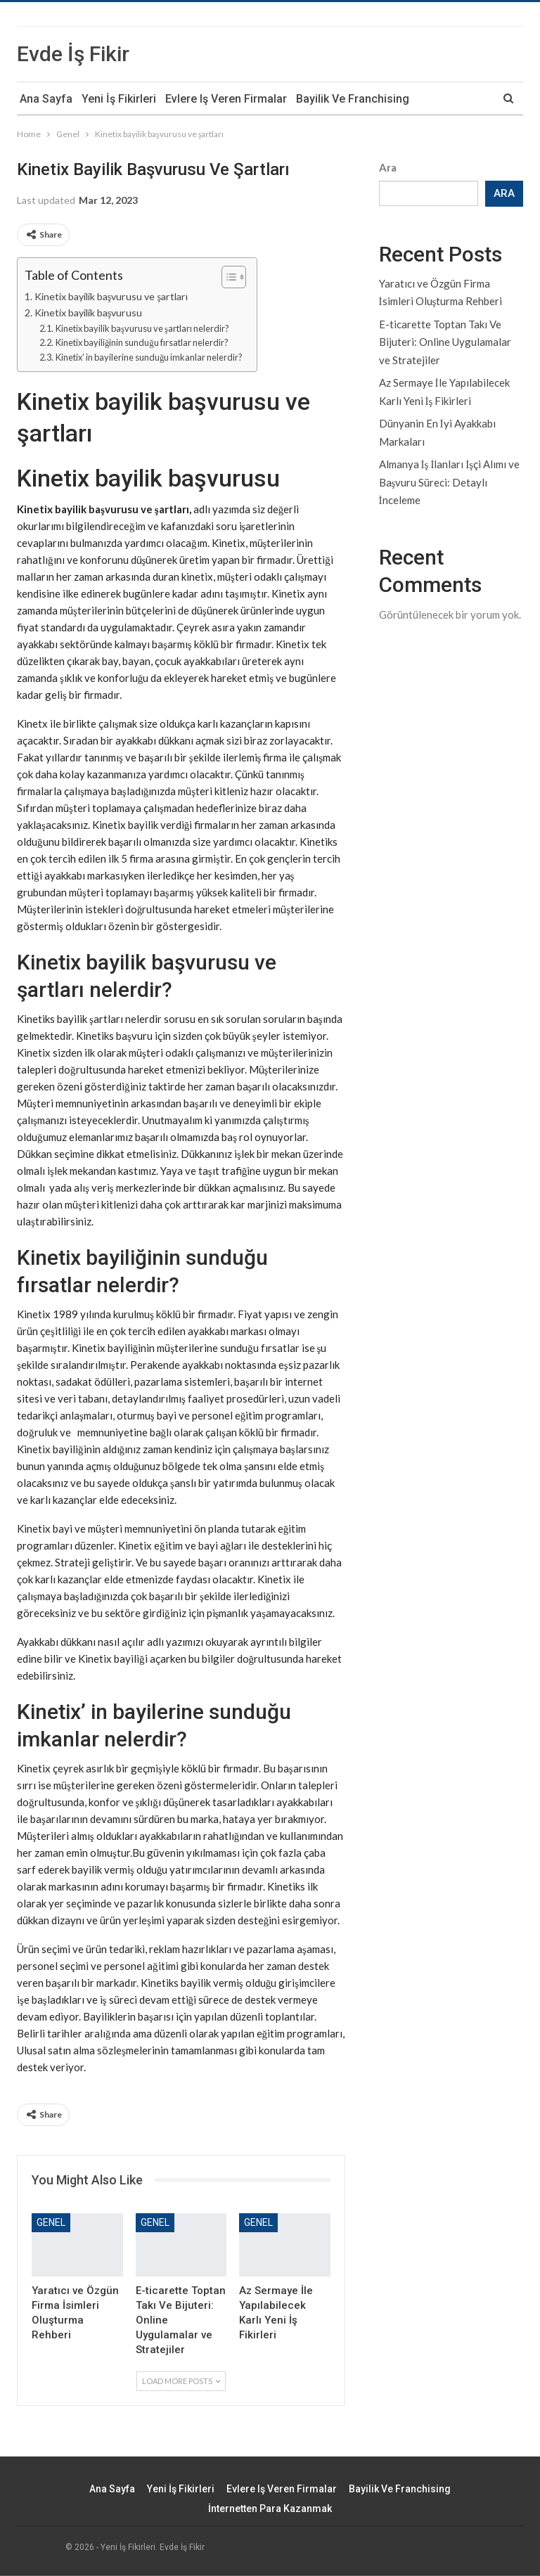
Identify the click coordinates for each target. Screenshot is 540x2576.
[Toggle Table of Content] (227, 277)
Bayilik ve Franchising (352, 98)
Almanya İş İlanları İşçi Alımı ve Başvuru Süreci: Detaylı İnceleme (449, 482)
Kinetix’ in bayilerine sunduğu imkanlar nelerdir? (149, 357)
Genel (51, 2222)
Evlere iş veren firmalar (226, 98)
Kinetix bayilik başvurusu (88, 312)
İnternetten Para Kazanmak (270, 2508)
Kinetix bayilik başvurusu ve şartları (111, 296)
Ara (388, 167)
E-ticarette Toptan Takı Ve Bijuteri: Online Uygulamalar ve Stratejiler (445, 342)
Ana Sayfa (46, 98)
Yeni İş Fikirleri (119, 98)
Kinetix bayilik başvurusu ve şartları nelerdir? (142, 328)
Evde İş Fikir (73, 53)
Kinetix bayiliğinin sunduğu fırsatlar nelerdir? (142, 342)
